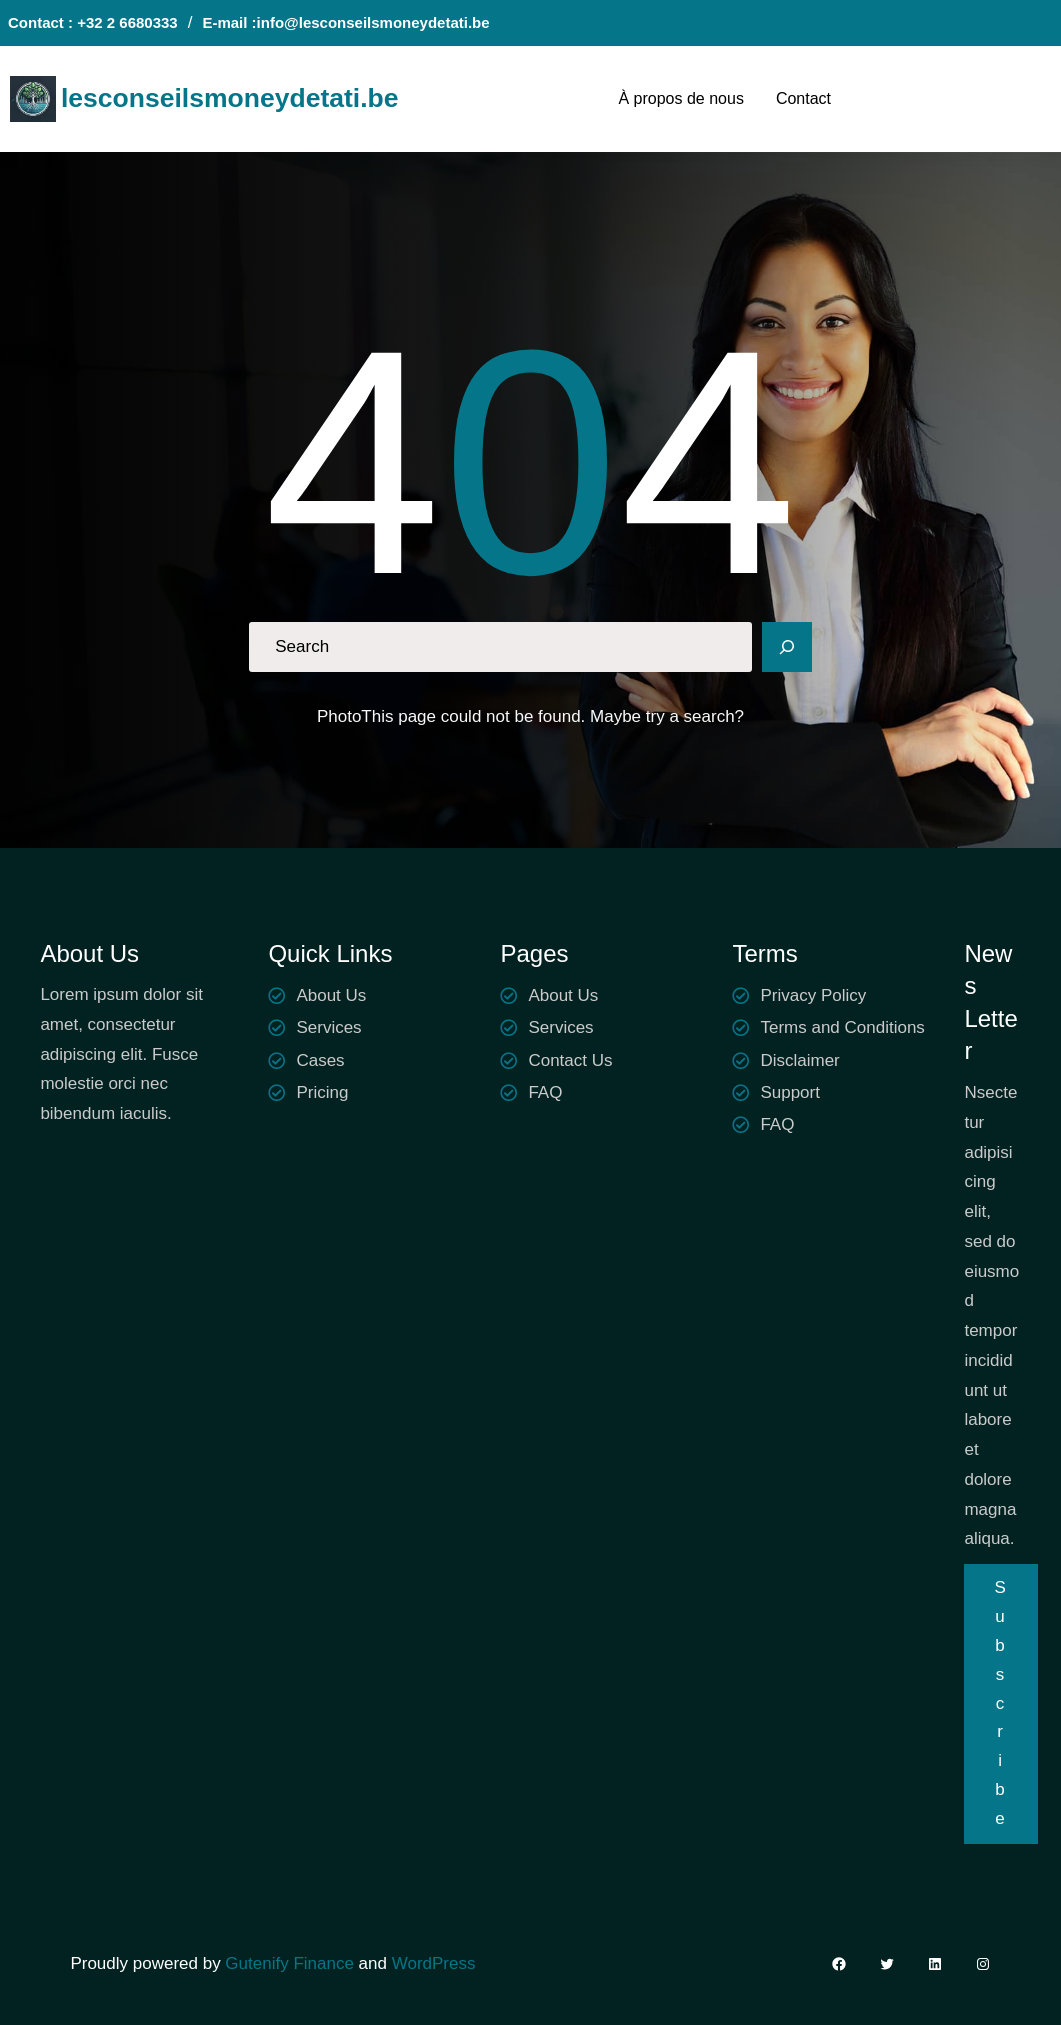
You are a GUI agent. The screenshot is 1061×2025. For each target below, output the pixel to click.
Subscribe (1000, 1703)
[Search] (787, 647)
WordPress (434, 1963)
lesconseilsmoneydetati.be (229, 98)
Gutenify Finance (291, 1963)
